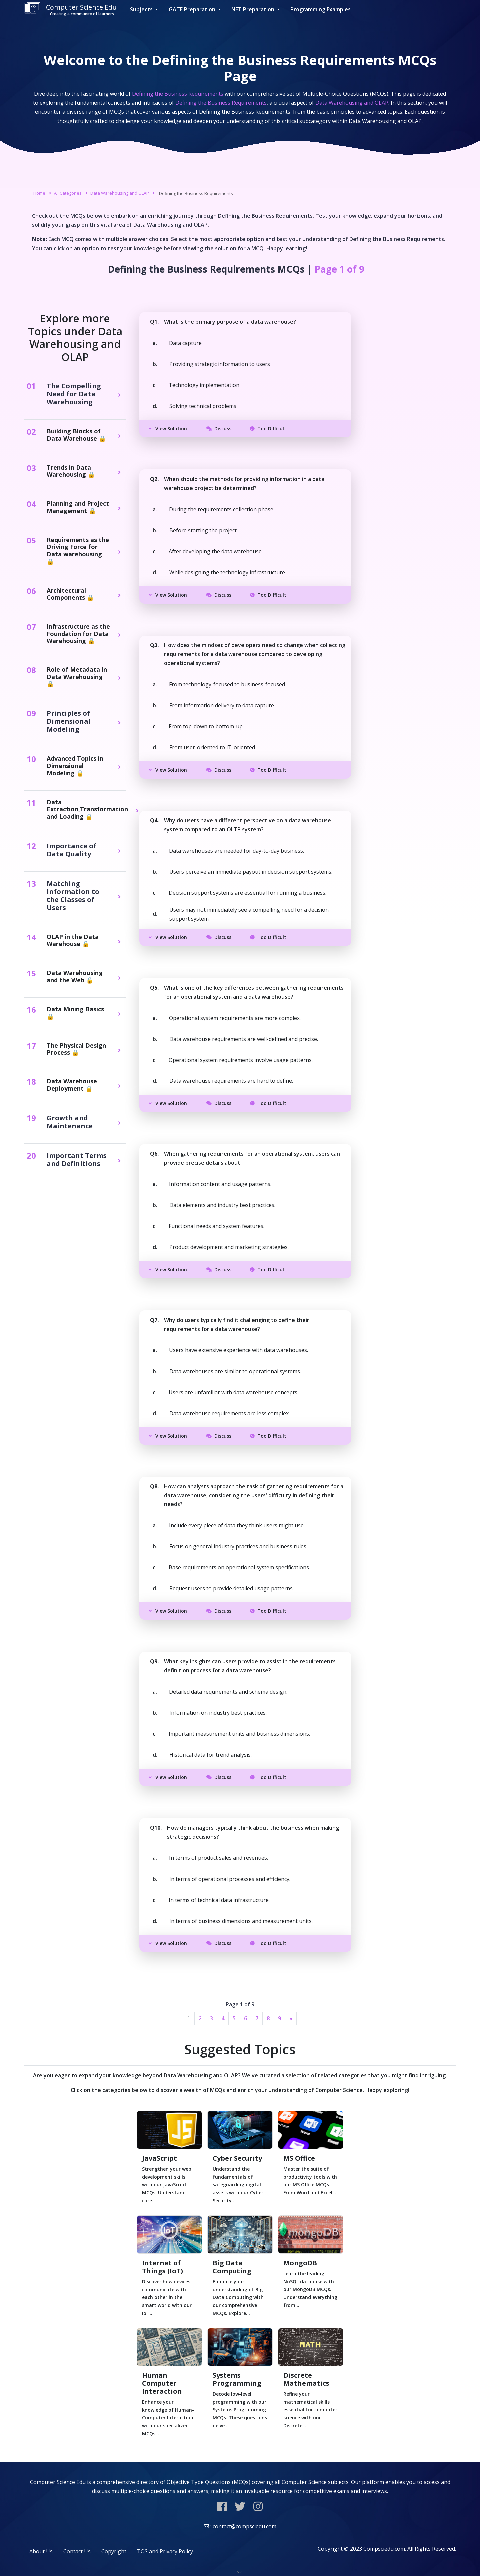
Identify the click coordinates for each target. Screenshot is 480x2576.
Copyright (113, 2551)
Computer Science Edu (70, 9)
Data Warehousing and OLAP (119, 193)
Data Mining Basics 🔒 (75, 1013)
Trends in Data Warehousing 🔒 (71, 471)
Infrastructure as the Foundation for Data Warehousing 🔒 (78, 633)
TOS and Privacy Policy (165, 2551)
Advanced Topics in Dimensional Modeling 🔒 (75, 766)
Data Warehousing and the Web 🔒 (75, 976)
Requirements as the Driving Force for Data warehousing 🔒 (78, 550)
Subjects (142, 9)
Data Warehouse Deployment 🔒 (72, 1085)
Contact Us (77, 2551)
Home (39, 193)
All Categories (68, 193)
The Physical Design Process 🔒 (76, 1049)
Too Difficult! (269, 428)
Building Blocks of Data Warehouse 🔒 (76, 435)
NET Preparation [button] (253, 9)
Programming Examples (320, 9)
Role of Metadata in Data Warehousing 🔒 (77, 677)
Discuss (218, 428)
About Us (41, 2551)
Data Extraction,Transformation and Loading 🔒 (87, 809)
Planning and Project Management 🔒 (78, 507)
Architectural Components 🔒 (70, 594)
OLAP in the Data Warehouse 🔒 (73, 940)
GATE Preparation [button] (193, 9)
